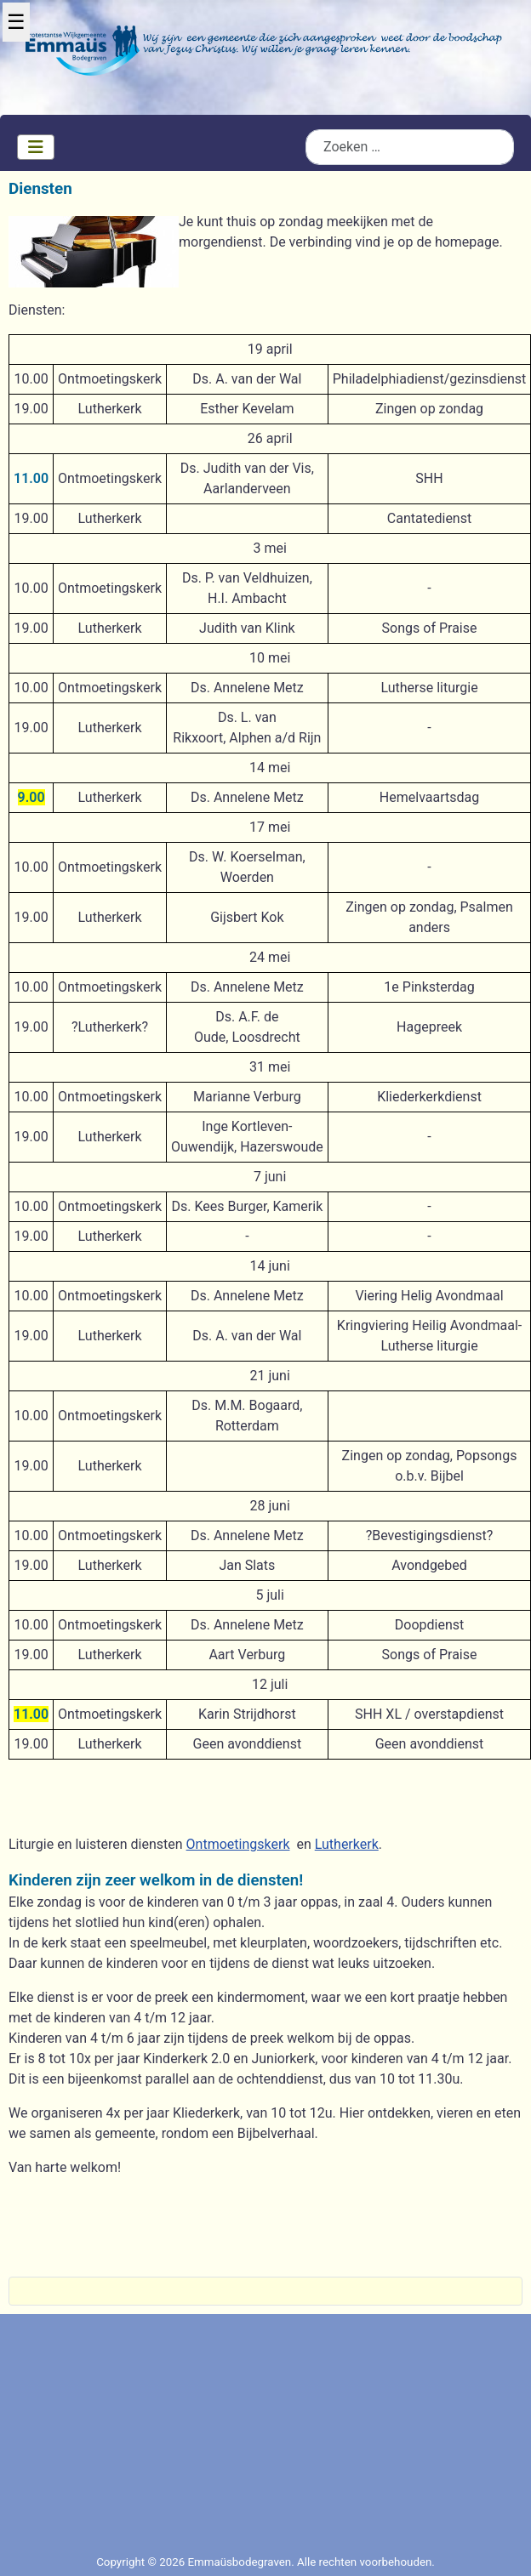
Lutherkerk (347, 1844)
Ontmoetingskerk (238, 1844)
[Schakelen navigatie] (35, 147)
